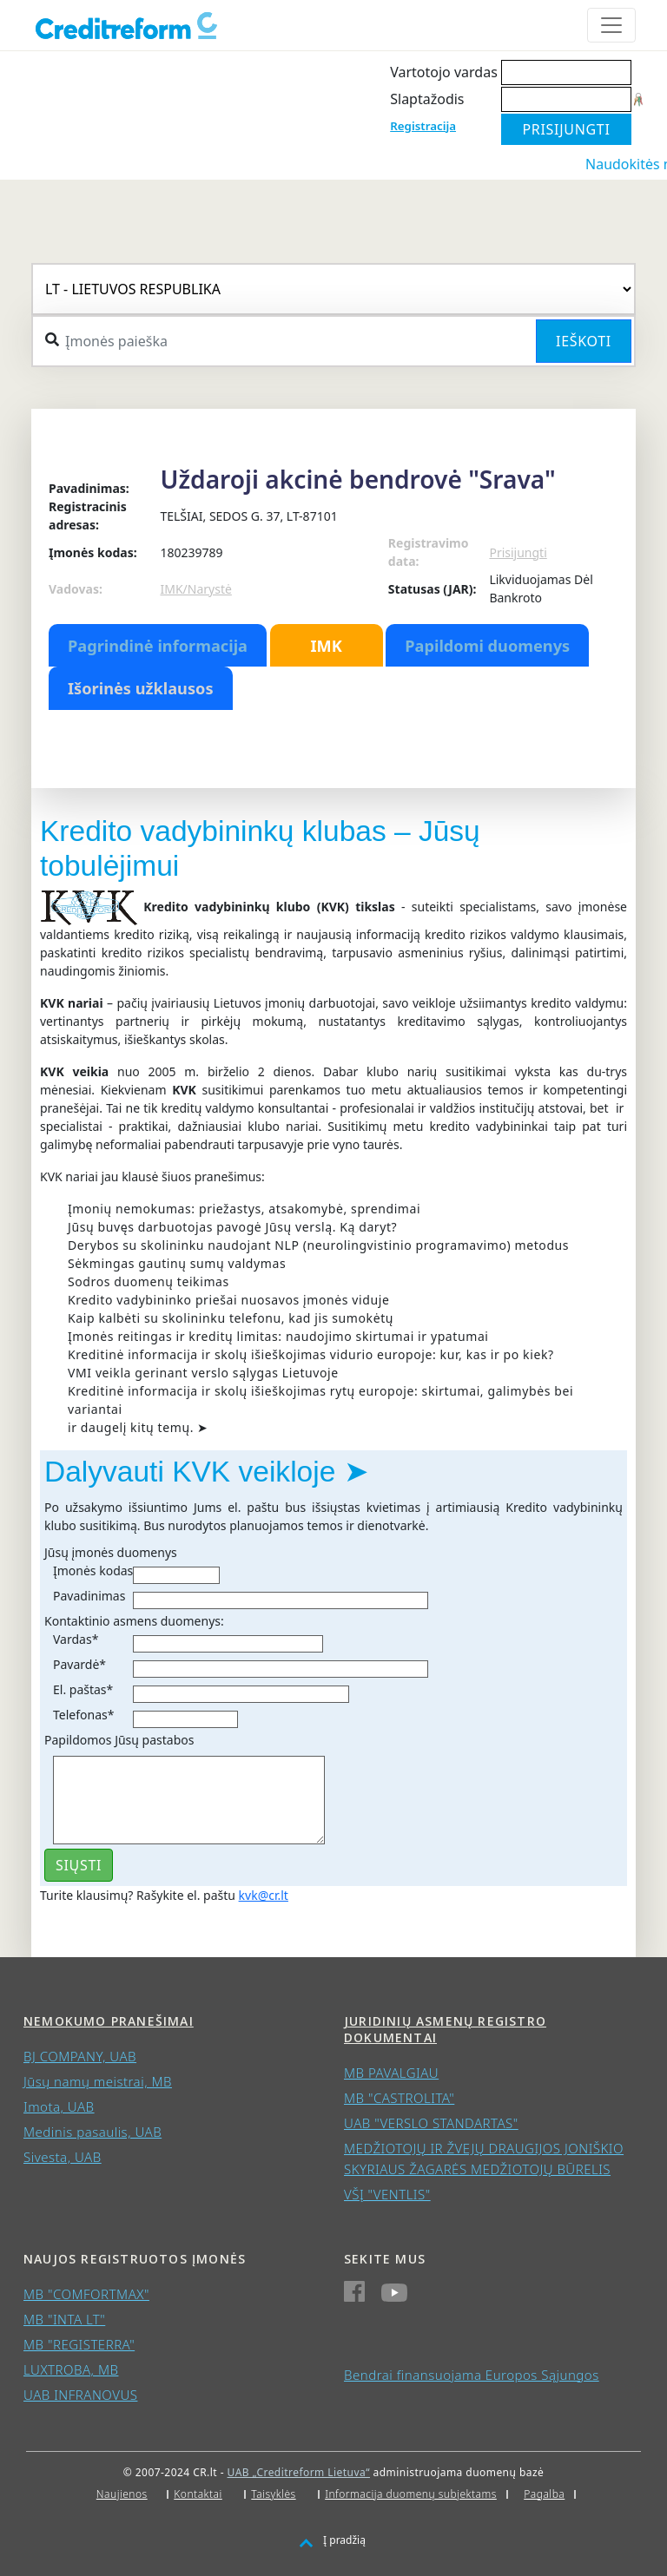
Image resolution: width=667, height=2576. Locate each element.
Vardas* (75, 1639)
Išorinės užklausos (141, 688)
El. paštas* (83, 1689)
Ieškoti (583, 341)
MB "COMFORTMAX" (86, 2294)
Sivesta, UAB (62, 2156)
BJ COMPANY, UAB (79, 2056)
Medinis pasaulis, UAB (92, 2131)
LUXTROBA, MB (70, 2369)
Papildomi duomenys (487, 645)
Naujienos (122, 2494)
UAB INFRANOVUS (80, 2394)
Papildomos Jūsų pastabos (119, 1740)
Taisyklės (273, 2494)
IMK (325, 645)
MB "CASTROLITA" (399, 2097)
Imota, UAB (59, 2106)
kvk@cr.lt (263, 1895)
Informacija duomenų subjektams (411, 2494)
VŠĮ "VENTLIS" (387, 2194)
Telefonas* (83, 1714)
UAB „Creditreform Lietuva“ (299, 2472)
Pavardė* (79, 1664)
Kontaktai (198, 2494)
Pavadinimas (89, 1595)
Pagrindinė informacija (158, 645)
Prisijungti (517, 552)
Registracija (423, 126)
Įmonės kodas (93, 1570)
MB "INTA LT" (64, 2319)
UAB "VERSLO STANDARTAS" (431, 2123)
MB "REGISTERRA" (79, 2344)
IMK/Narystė (195, 589)
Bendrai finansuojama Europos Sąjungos (471, 2374)
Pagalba (544, 2494)
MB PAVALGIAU (391, 2072)
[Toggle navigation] (611, 25)
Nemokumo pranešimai (108, 2021)
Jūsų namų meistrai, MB (97, 2081)
